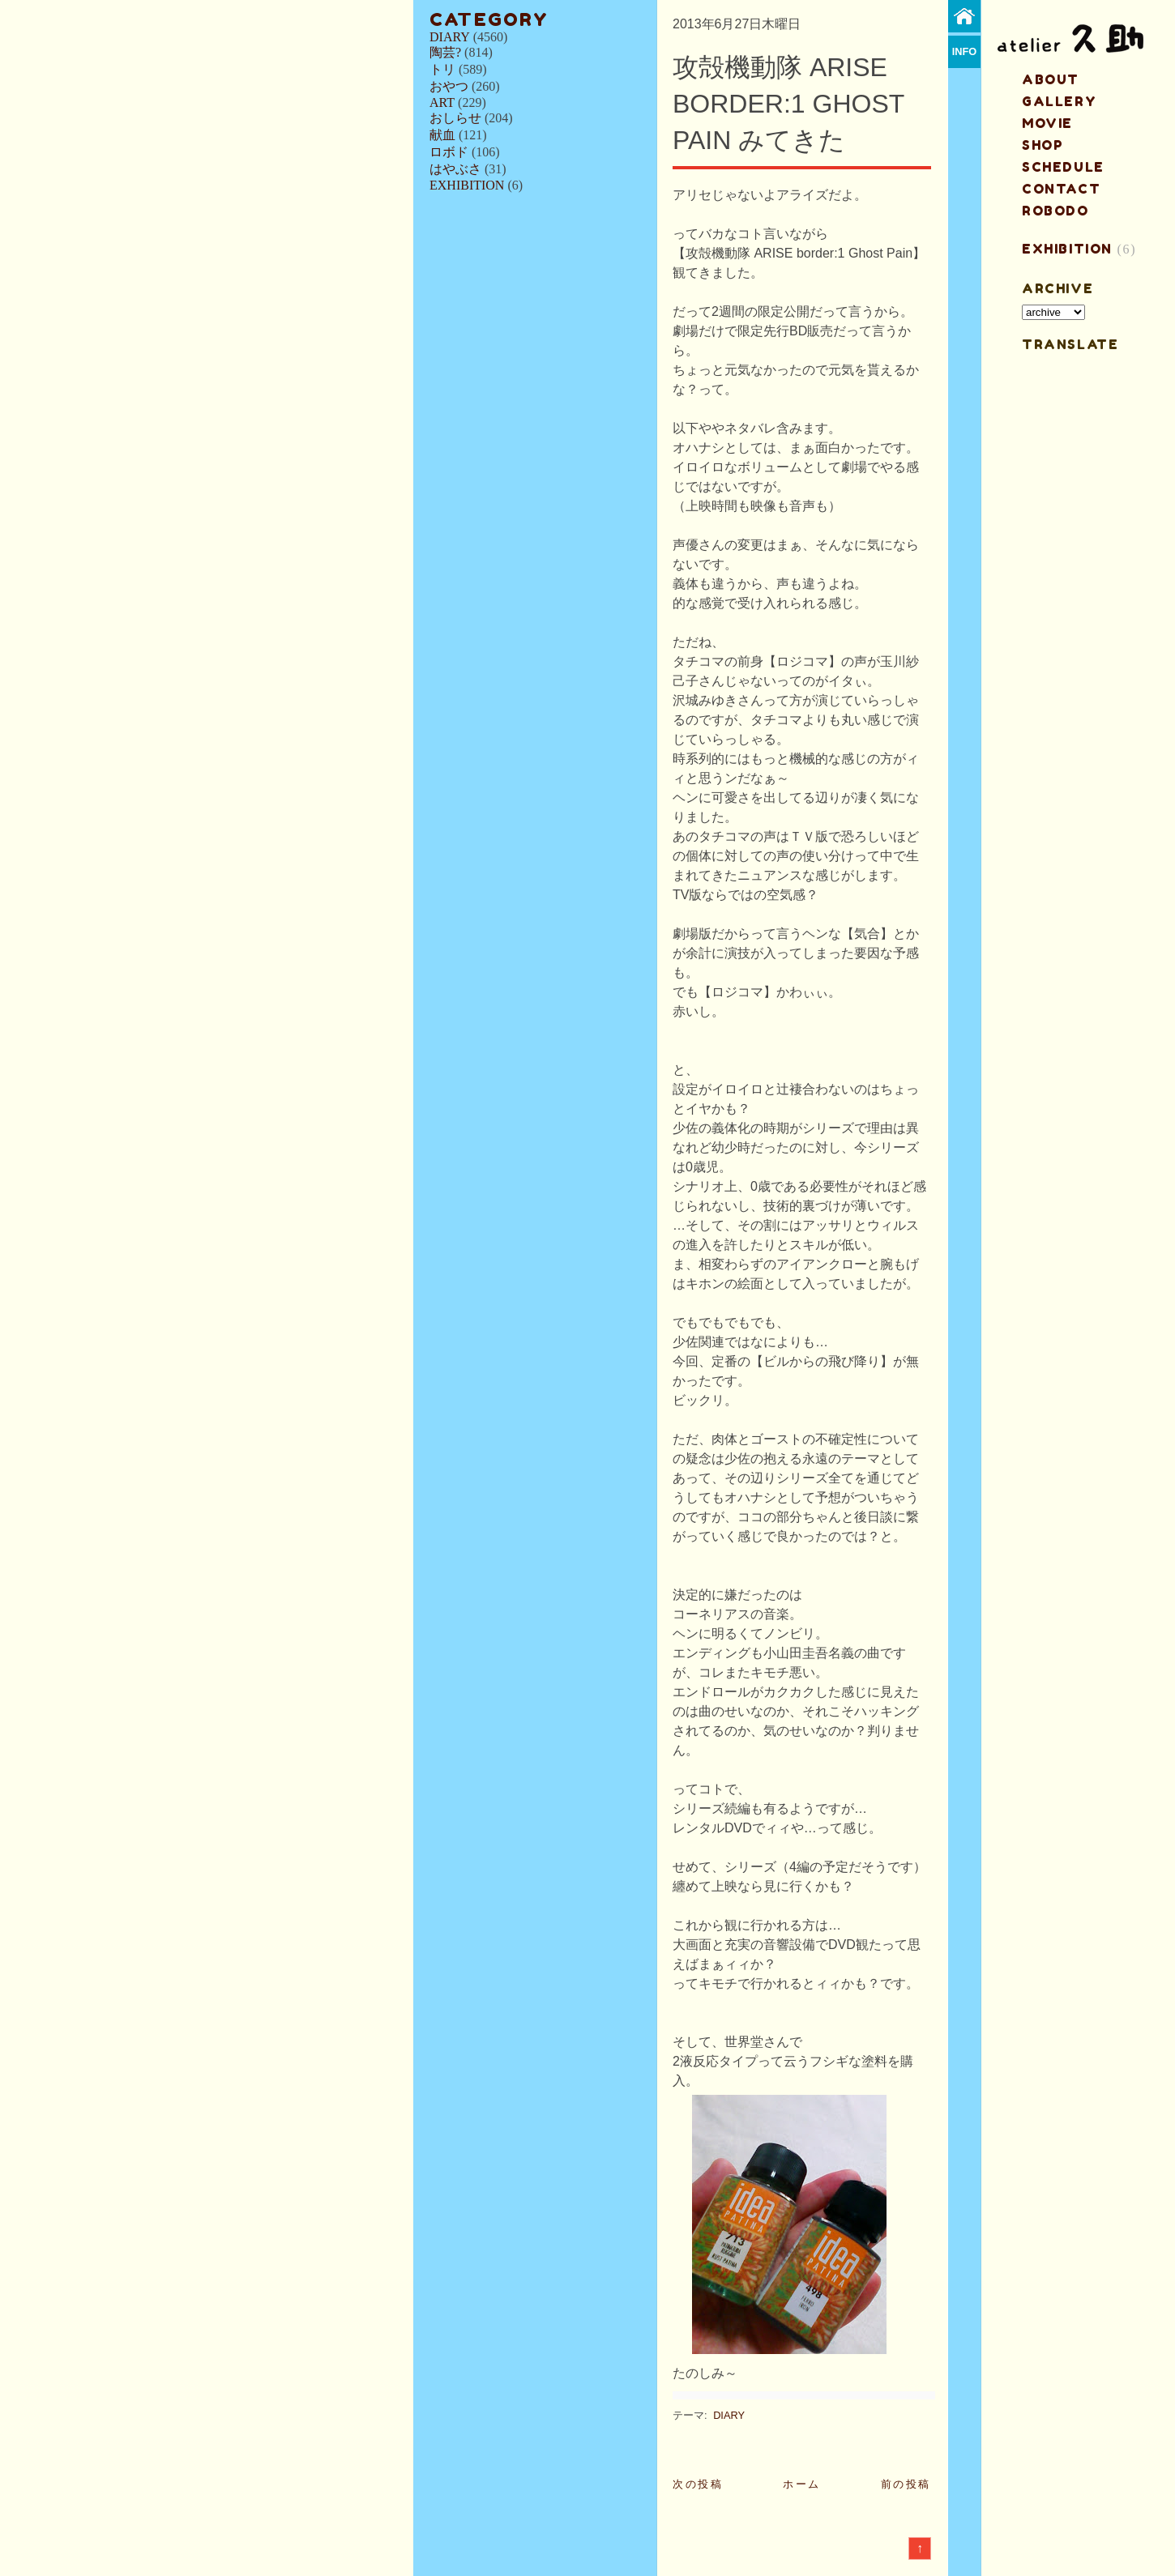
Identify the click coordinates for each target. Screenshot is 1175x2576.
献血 (442, 135)
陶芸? (445, 52)
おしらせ (455, 118)
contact (1061, 189)
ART (442, 102)
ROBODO (1055, 211)
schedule (1063, 167)
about (1050, 79)
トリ (442, 69)
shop (1042, 145)
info (964, 51)
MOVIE (1047, 123)
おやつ (448, 86)
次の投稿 (698, 2484)
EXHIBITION (466, 185)
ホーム (802, 2484)
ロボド (448, 152)
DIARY (449, 37)
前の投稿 (906, 2484)
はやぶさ (455, 169)
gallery (1059, 101)
